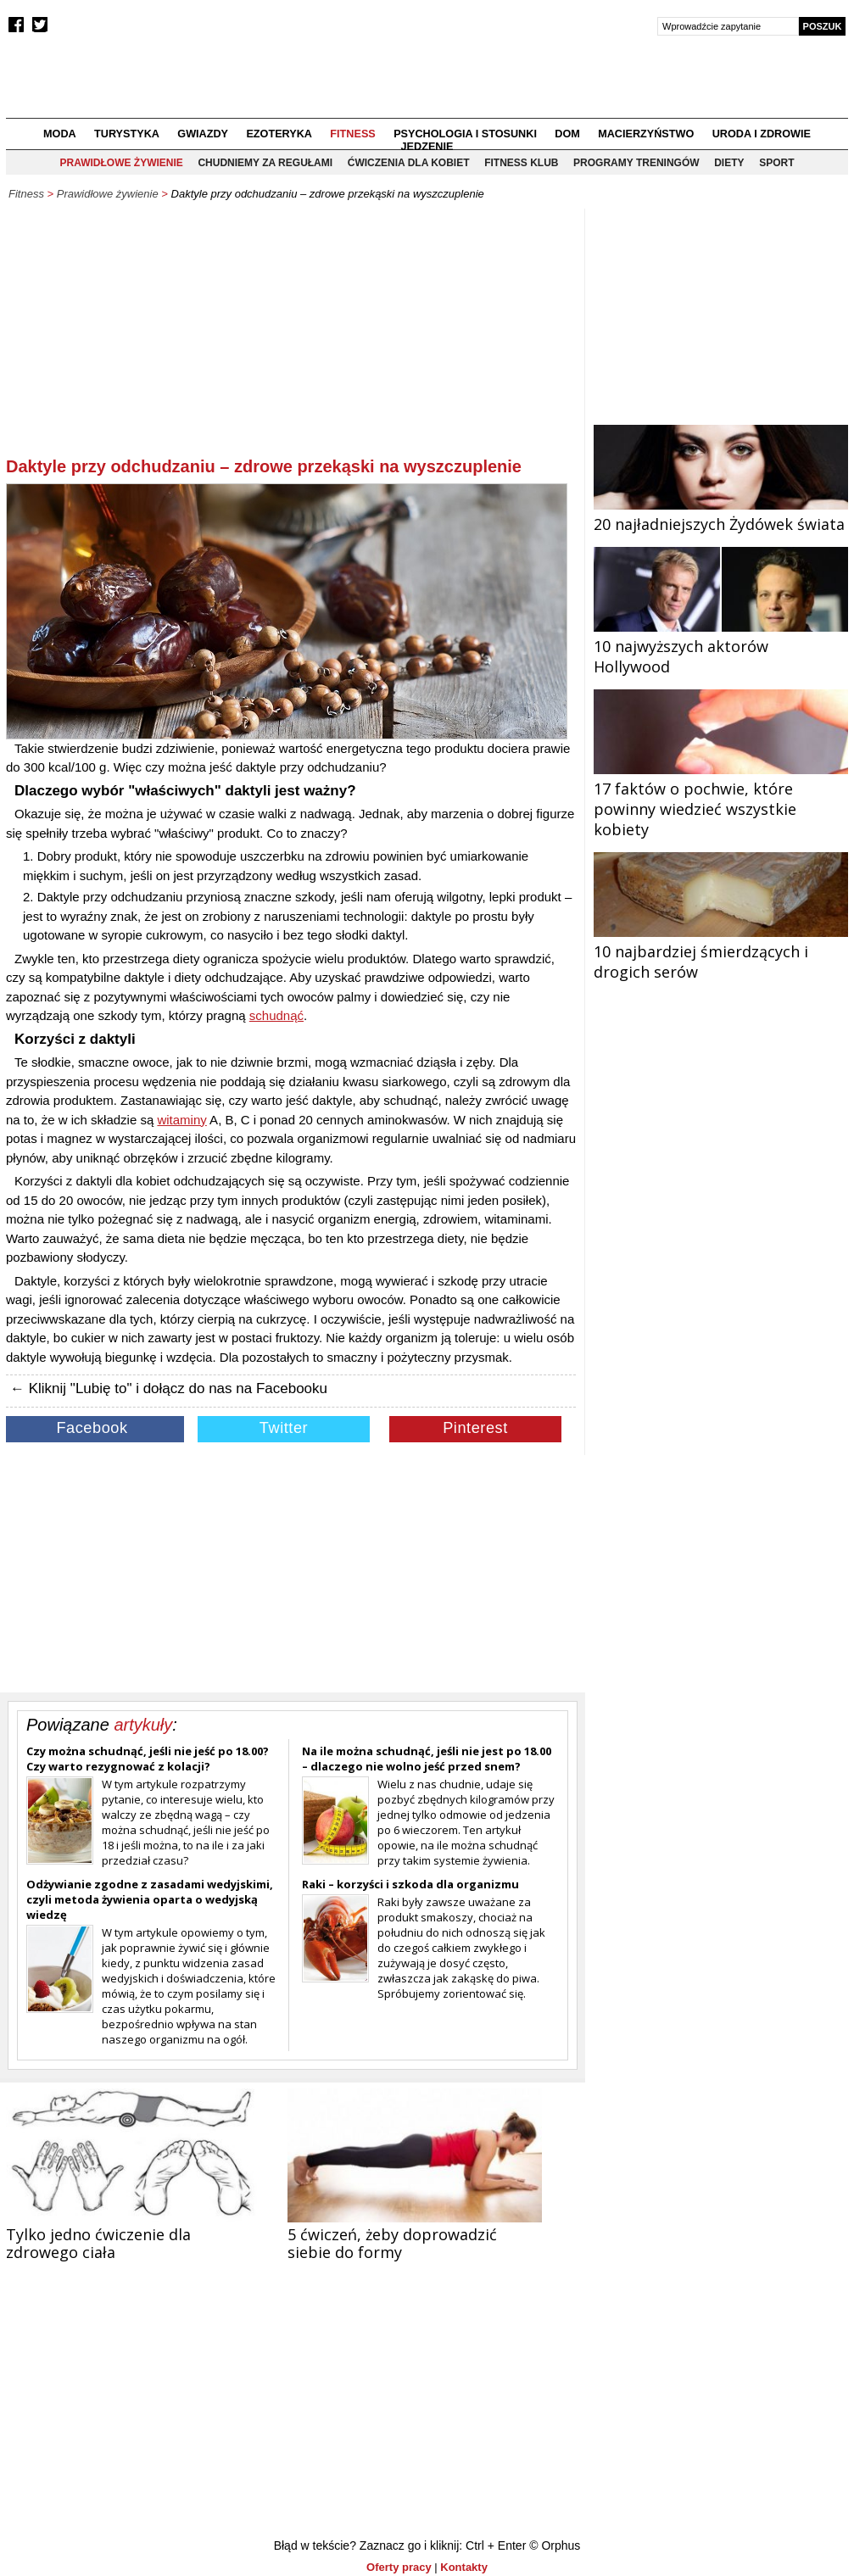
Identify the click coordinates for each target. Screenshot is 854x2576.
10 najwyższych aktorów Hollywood (721, 646)
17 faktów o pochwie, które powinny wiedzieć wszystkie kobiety (721, 798)
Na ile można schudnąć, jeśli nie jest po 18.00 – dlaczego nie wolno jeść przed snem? (426, 1758)
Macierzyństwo (646, 134)
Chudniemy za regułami (265, 163)
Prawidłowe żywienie (120, 163)
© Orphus (554, 2545)
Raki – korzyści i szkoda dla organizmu (410, 1884)
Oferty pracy (399, 2567)
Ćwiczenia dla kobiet (409, 163)
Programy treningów (636, 163)
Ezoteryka (279, 134)
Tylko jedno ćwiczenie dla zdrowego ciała (98, 2243)
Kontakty (464, 2567)
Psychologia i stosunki (465, 134)
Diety (729, 163)
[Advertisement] (291, 335)
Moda (59, 134)
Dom (567, 134)
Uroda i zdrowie (761, 134)
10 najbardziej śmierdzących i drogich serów (721, 951)
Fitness (352, 134)
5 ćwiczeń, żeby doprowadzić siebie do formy (392, 2243)
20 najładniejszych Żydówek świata (721, 513)
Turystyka (126, 134)
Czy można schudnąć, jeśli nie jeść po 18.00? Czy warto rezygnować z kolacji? (147, 1758)
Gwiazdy (202, 134)
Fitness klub (521, 163)
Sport (776, 163)
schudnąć (276, 1015)
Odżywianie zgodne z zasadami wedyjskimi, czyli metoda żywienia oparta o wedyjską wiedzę (149, 1899)
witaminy (181, 1119)
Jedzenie (427, 147)
